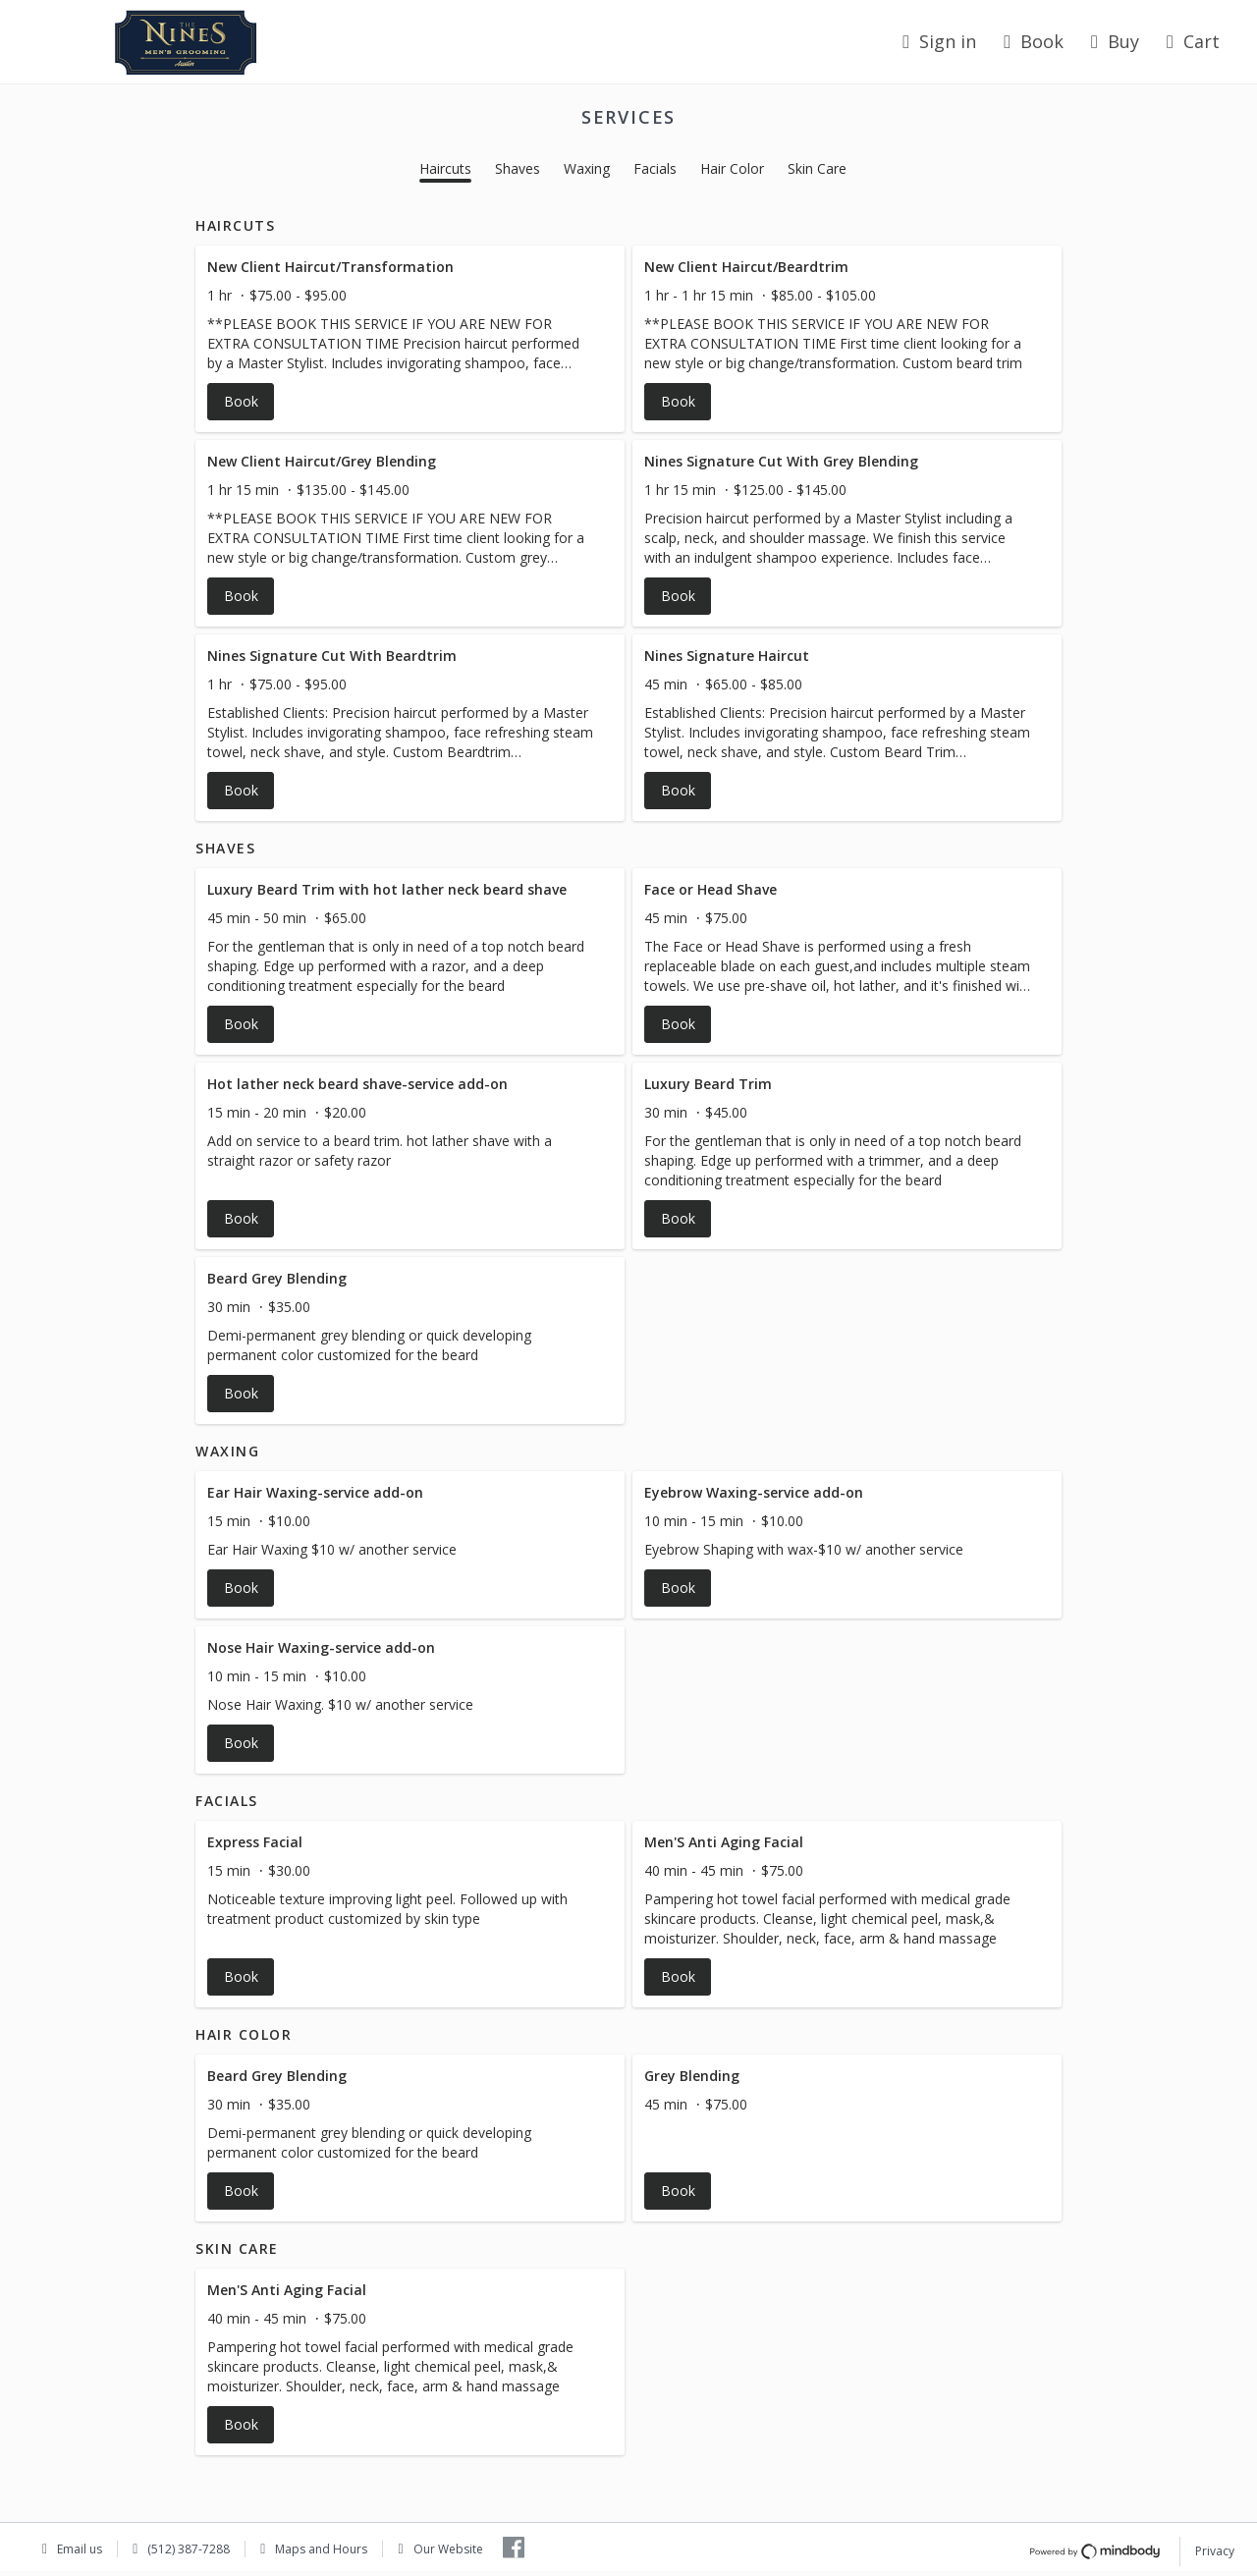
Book (1034, 41)
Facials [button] (655, 168)
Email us (79, 2549)
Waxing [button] (587, 168)
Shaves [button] (517, 168)
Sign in (939, 41)
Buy (1115, 41)
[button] (410, 339)
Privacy (1214, 2551)
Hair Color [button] (732, 168)
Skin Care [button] (817, 168)
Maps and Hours (321, 2549)
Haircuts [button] (445, 168)
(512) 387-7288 (188, 2549)
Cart (1193, 41)
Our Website (448, 2549)
